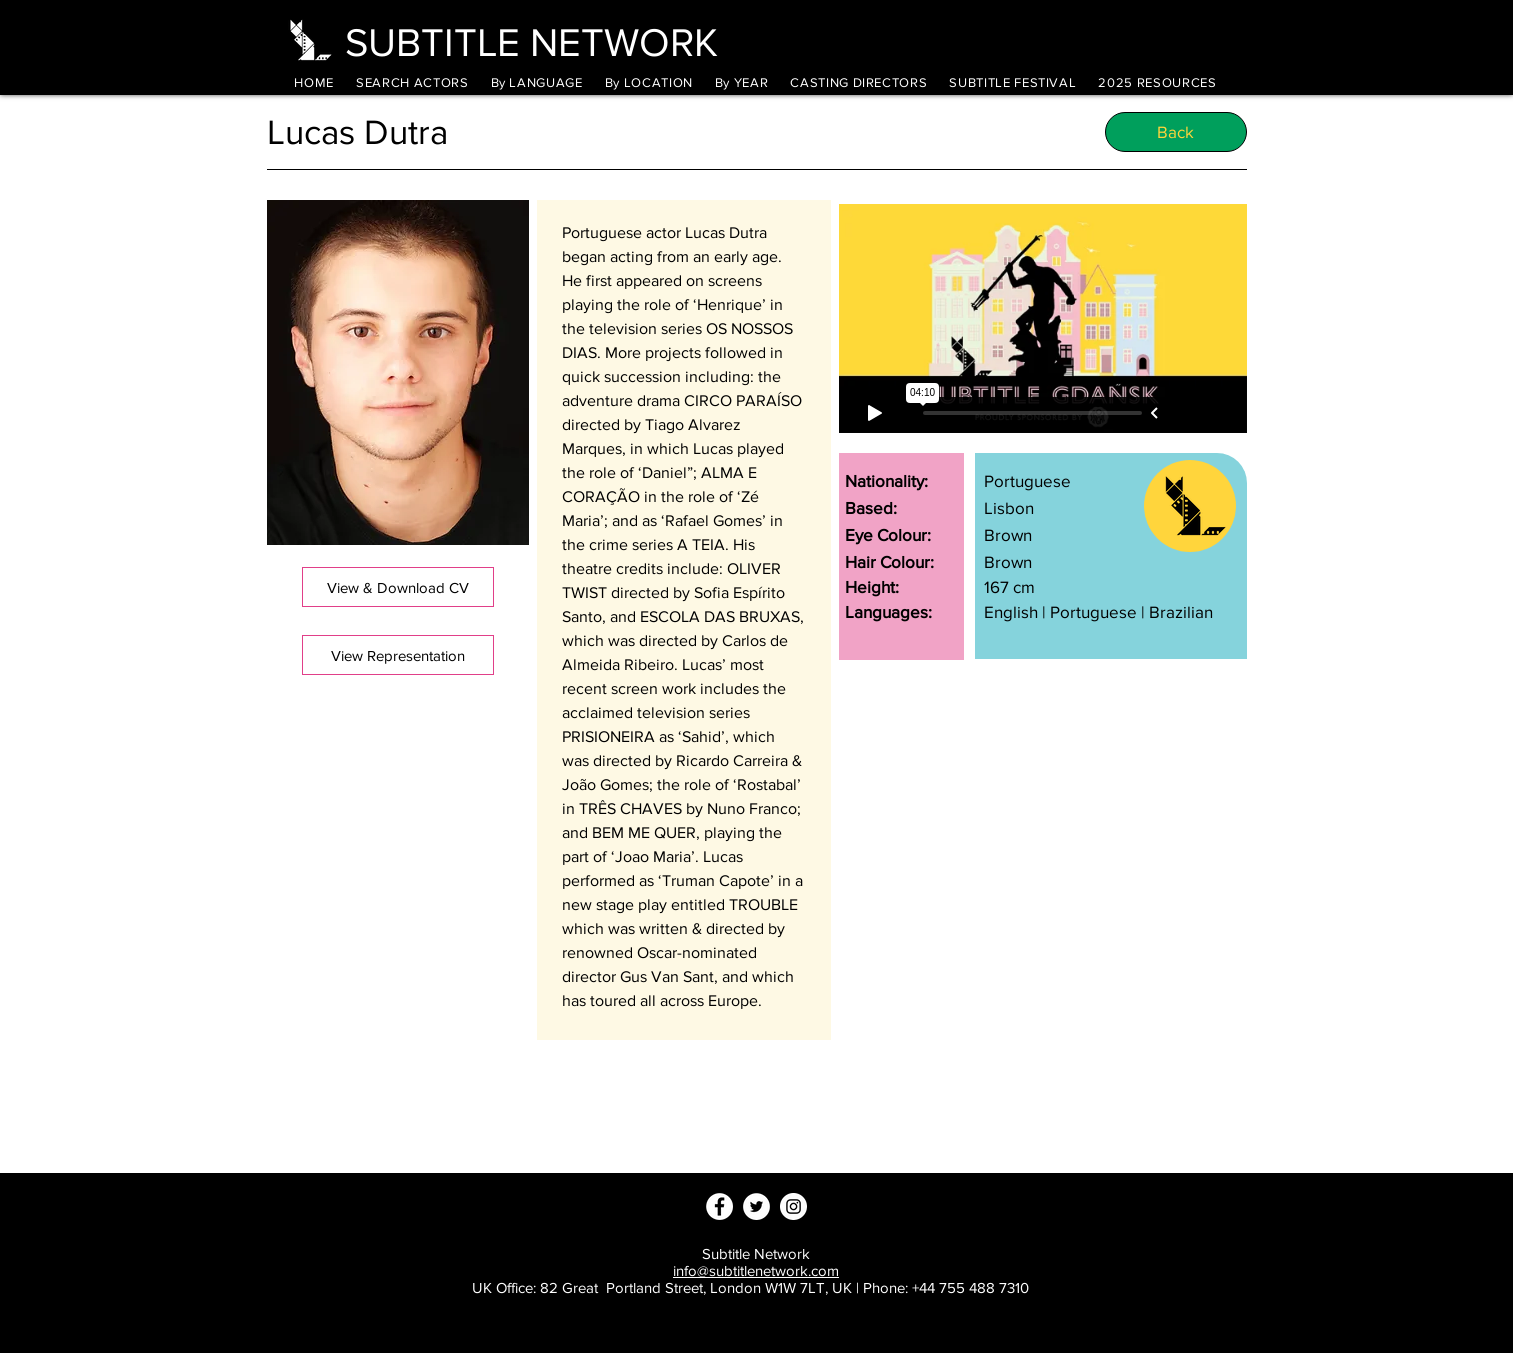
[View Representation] (398, 655)
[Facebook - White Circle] (719, 1206)
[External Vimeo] (1043, 318)
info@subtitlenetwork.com (756, 1270)
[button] (537, 82)
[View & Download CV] (398, 587)
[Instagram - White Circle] (793, 1206)
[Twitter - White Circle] (756, 1206)
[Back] (1176, 132)
